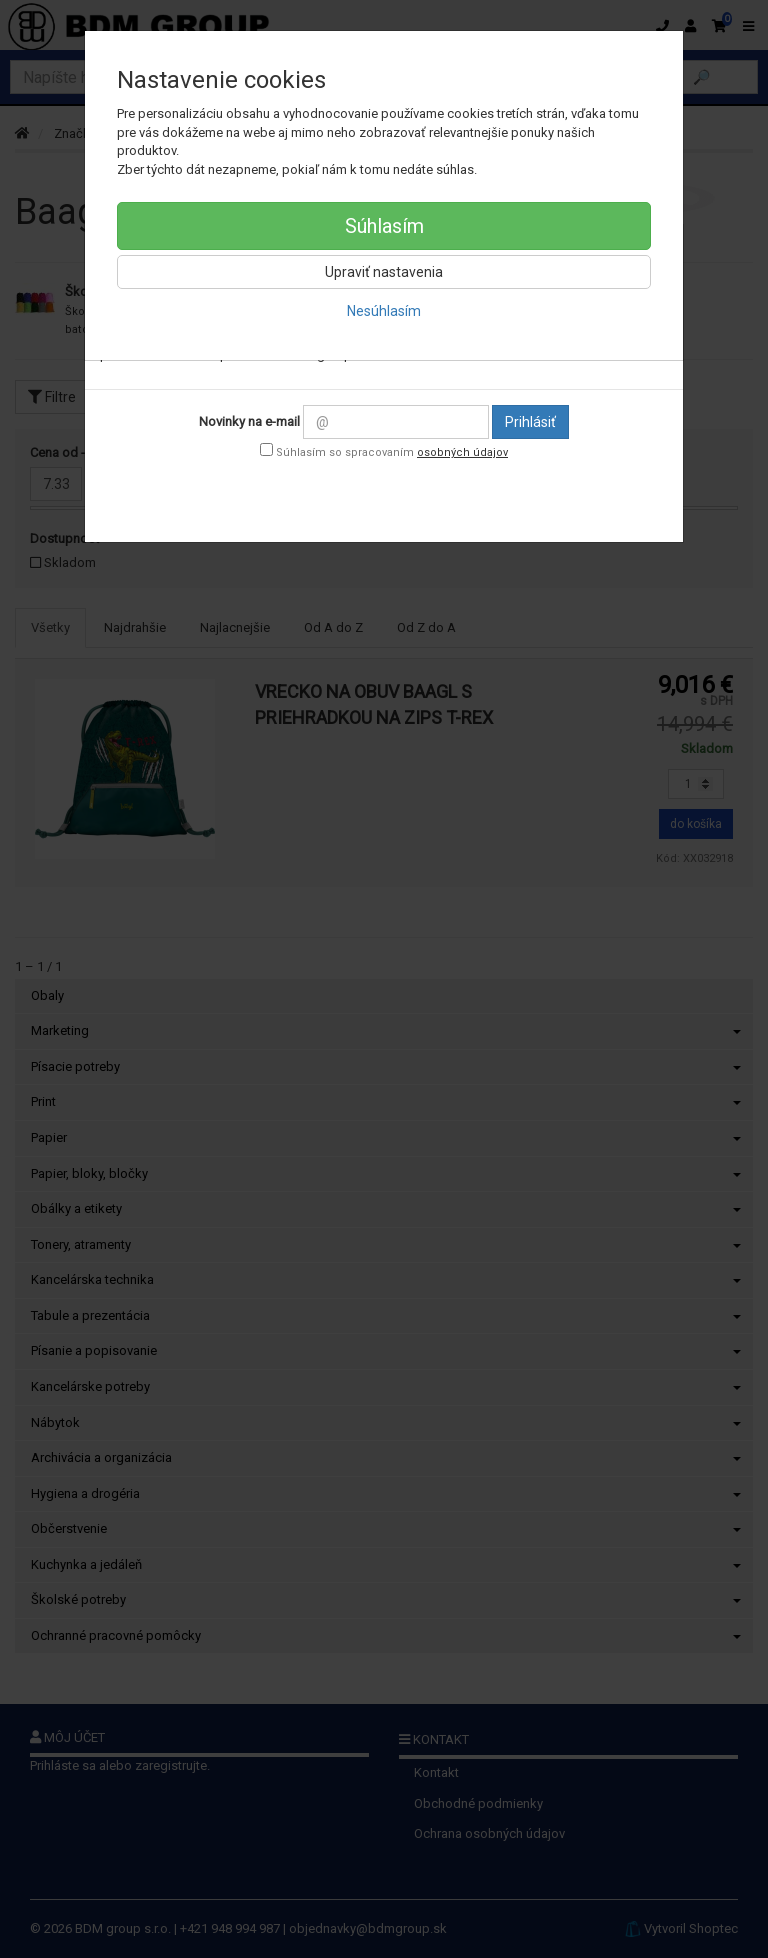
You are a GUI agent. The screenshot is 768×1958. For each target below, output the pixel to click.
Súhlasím (384, 226)
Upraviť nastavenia (384, 272)
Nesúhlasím (384, 311)
